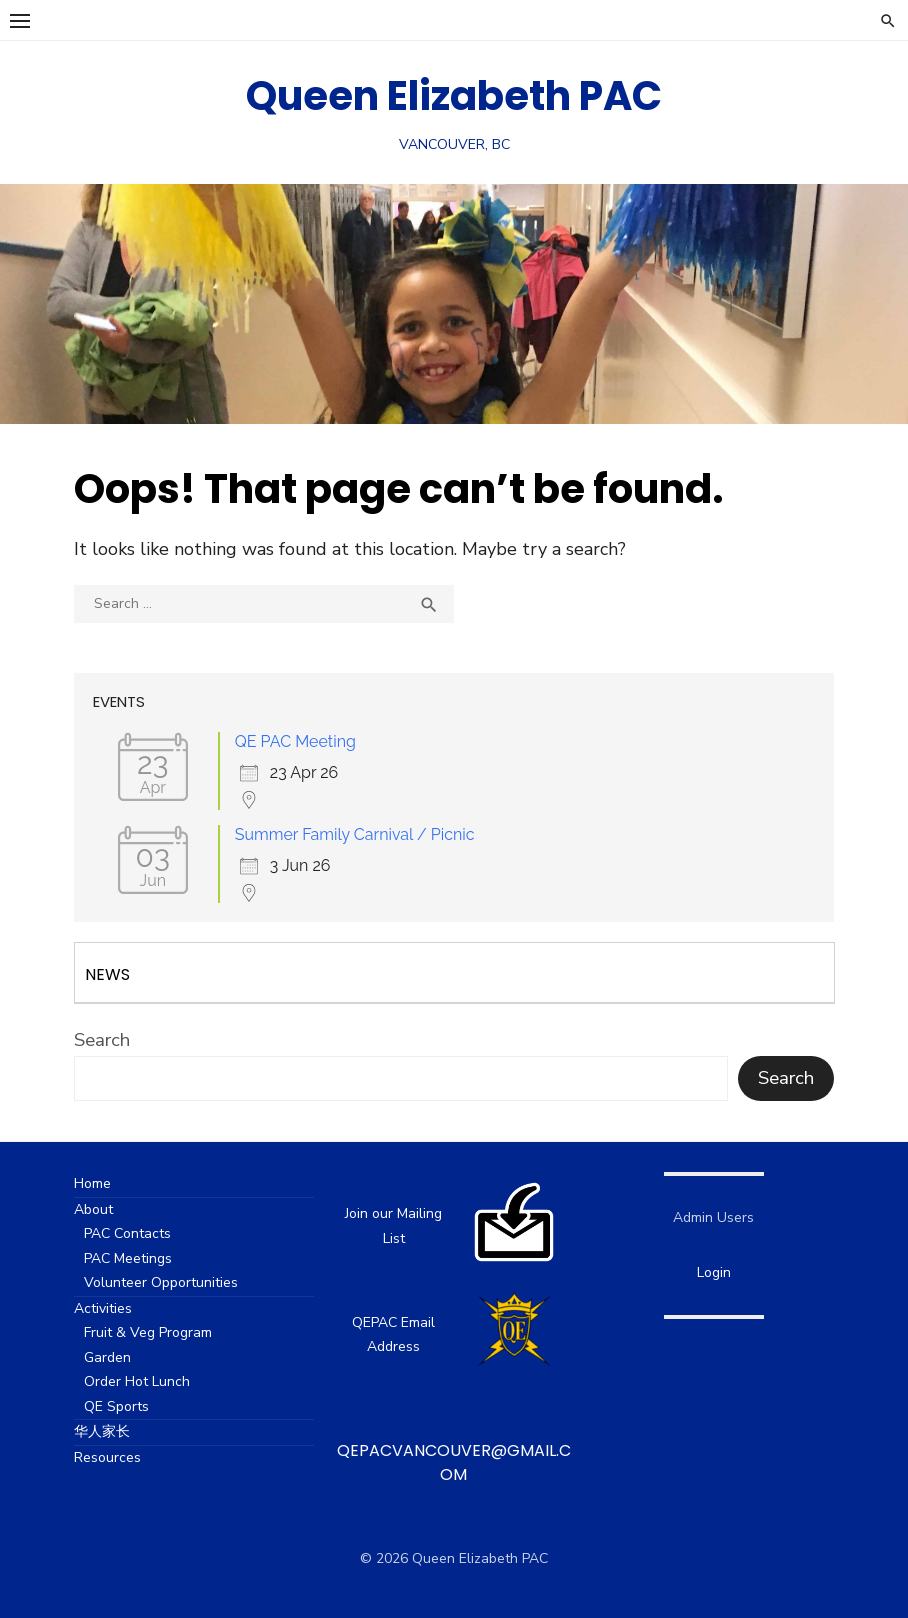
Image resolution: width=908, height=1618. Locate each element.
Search (102, 1040)
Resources (107, 1457)
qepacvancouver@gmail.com (454, 1462)
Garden (107, 1357)
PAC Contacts (127, 1233)
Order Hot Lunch (137, 1381)
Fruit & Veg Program (148, 1332)
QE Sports (116, 1406)
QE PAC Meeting (295, 741)
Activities (103, 1308)
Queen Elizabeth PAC (454, 96)
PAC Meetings (128, 1258)
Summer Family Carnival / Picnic (355, 834)
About (93, 1209)
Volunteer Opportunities (161, 1282)
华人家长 (102, 1431)
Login (714, 1272)
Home (92, 1183)
